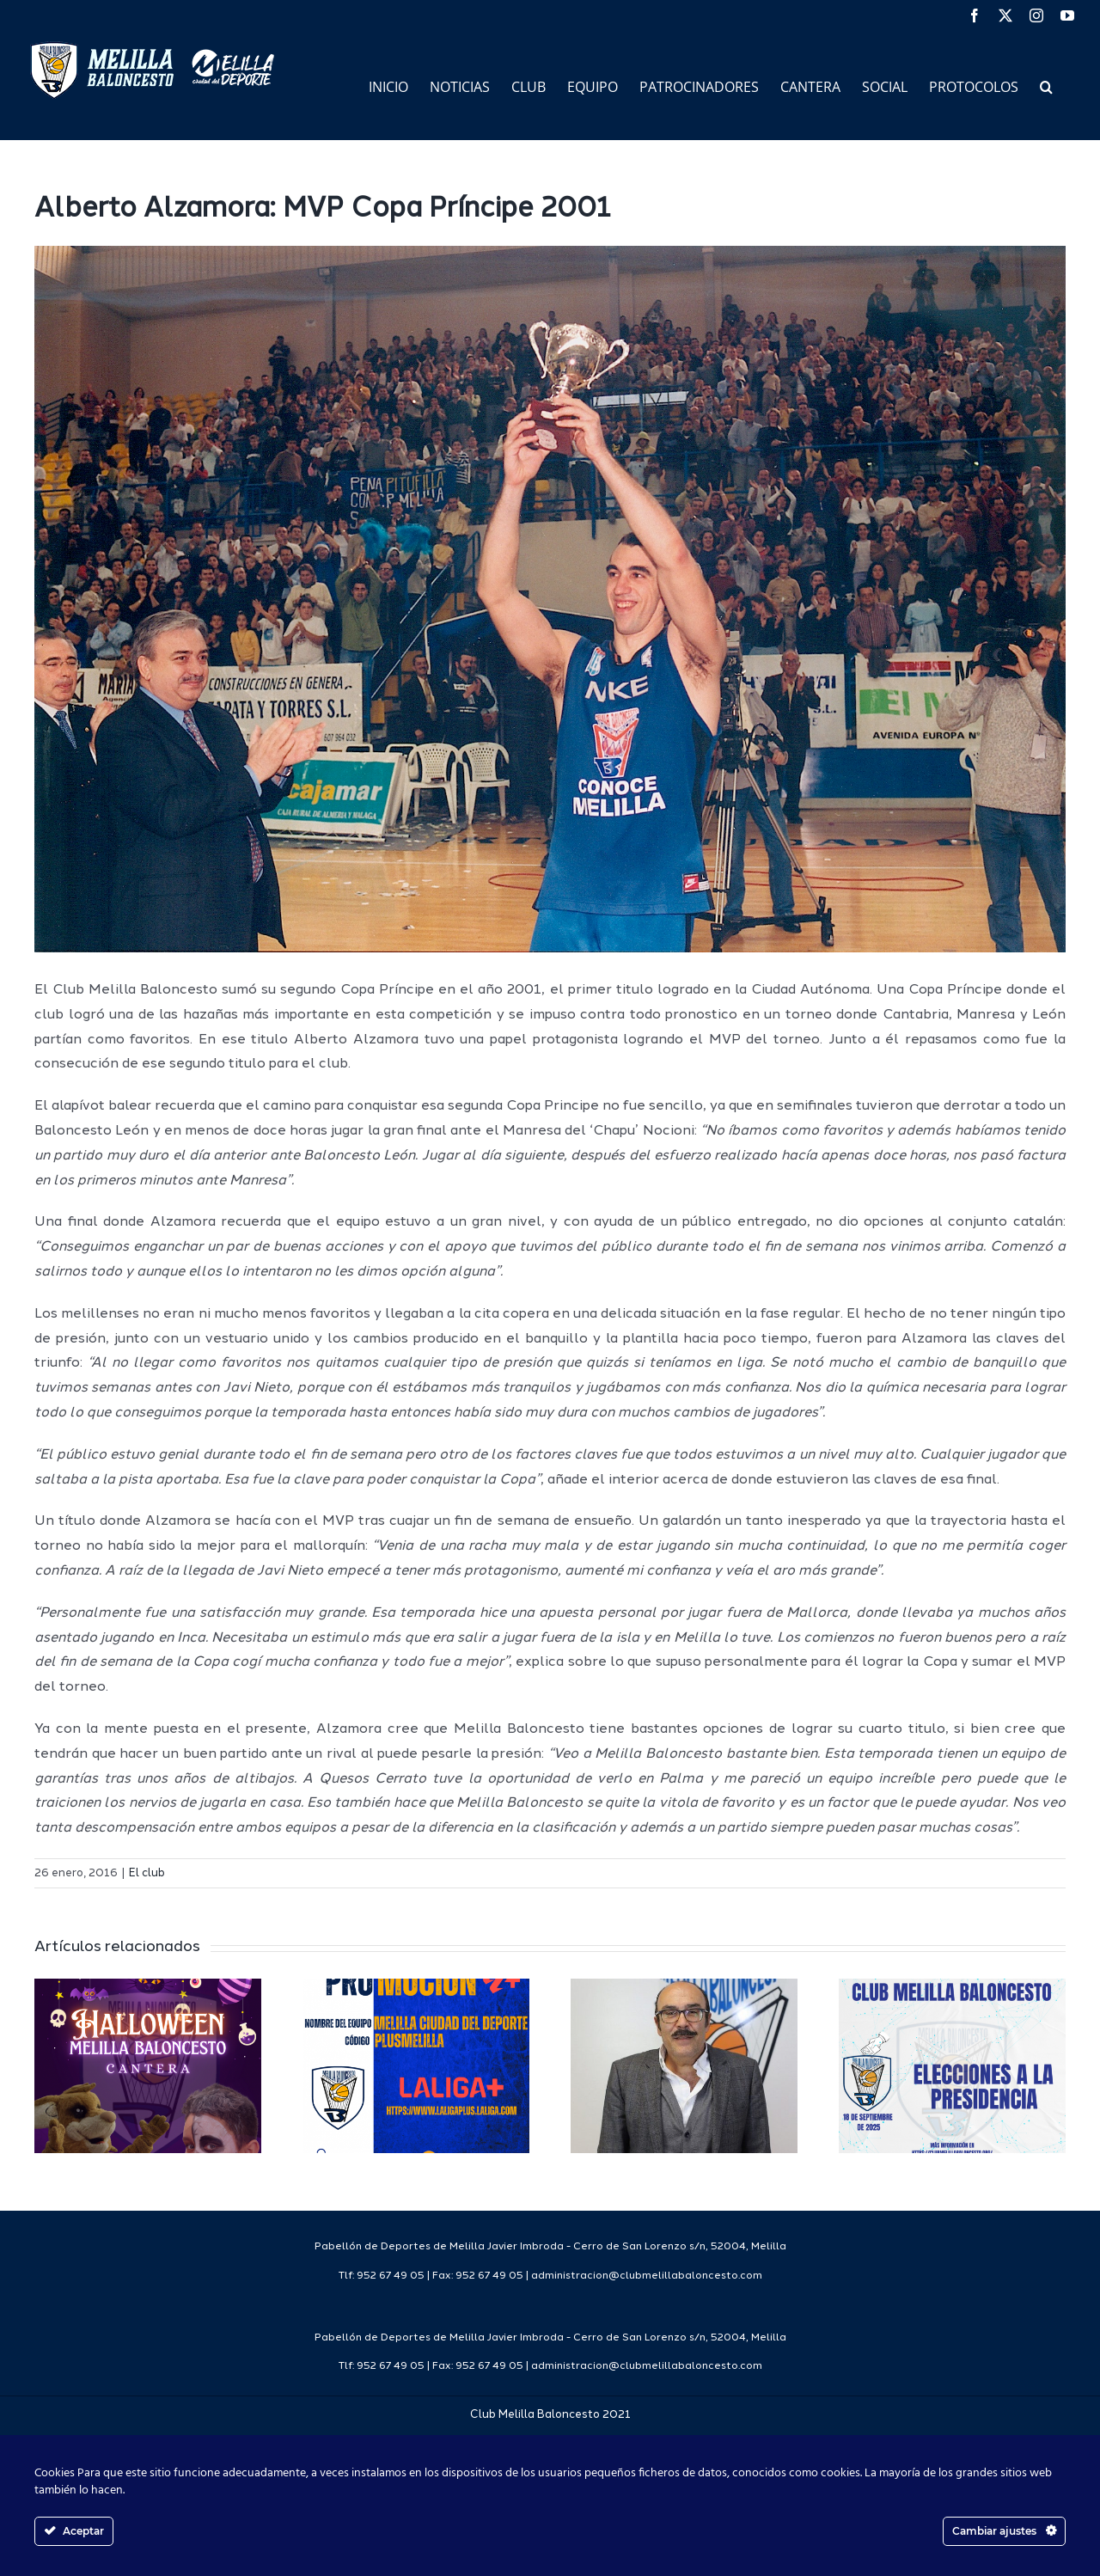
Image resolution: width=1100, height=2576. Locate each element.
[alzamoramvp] (550, 599)
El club (147, 1873)
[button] (1046, 85)
